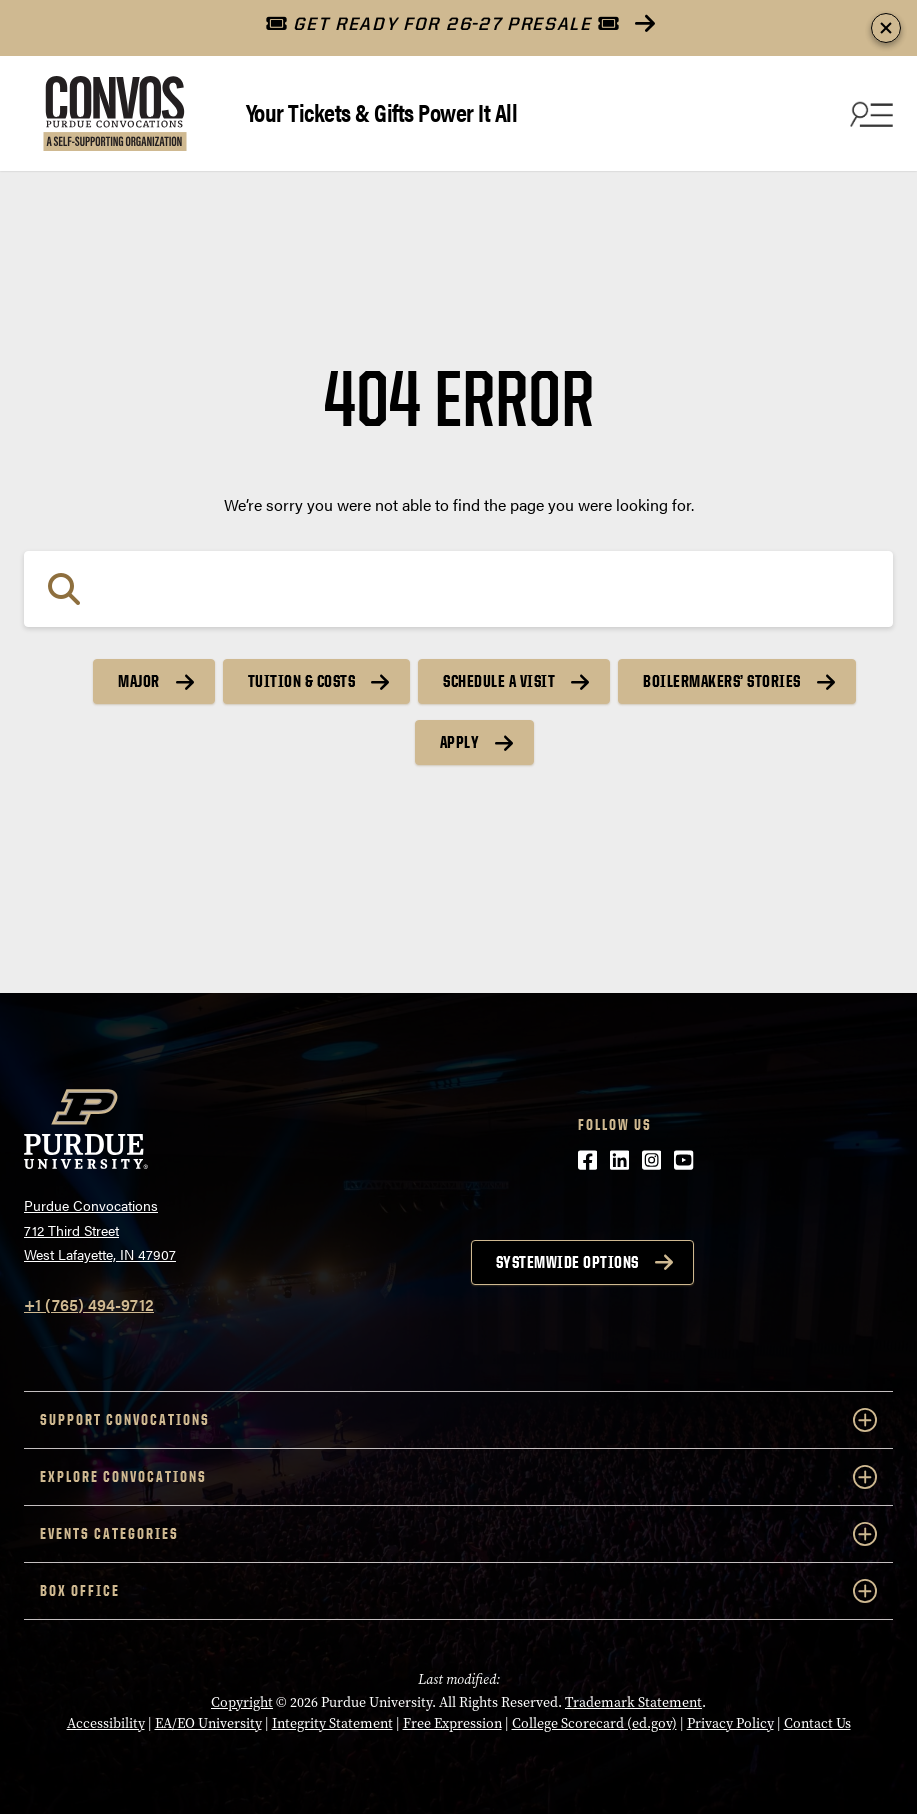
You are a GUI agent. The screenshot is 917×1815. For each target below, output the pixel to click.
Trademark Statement (633, 1702)
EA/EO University (208, 1723)
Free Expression (452, 1723)
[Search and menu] (869, 114)
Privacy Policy (730, 1723)
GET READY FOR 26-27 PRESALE (442, 23)
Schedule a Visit (499, 681)
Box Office (458, 1591)
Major (139, 681)
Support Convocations (458, 1420)
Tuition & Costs (302, 681)
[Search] (458, 589)
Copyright (242, 1702)
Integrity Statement (332, 1723)
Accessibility (106, 1723)
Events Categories (458, 1534)
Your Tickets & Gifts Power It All (382, 111)
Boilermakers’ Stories (722, 681)
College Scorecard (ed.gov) (594, 1723)
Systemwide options (567, 1262)
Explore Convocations (458, 1477)
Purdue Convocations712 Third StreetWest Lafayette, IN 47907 (100, 1229)
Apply (460, 742)
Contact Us (817, 1723)
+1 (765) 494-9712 (89, 1304)
